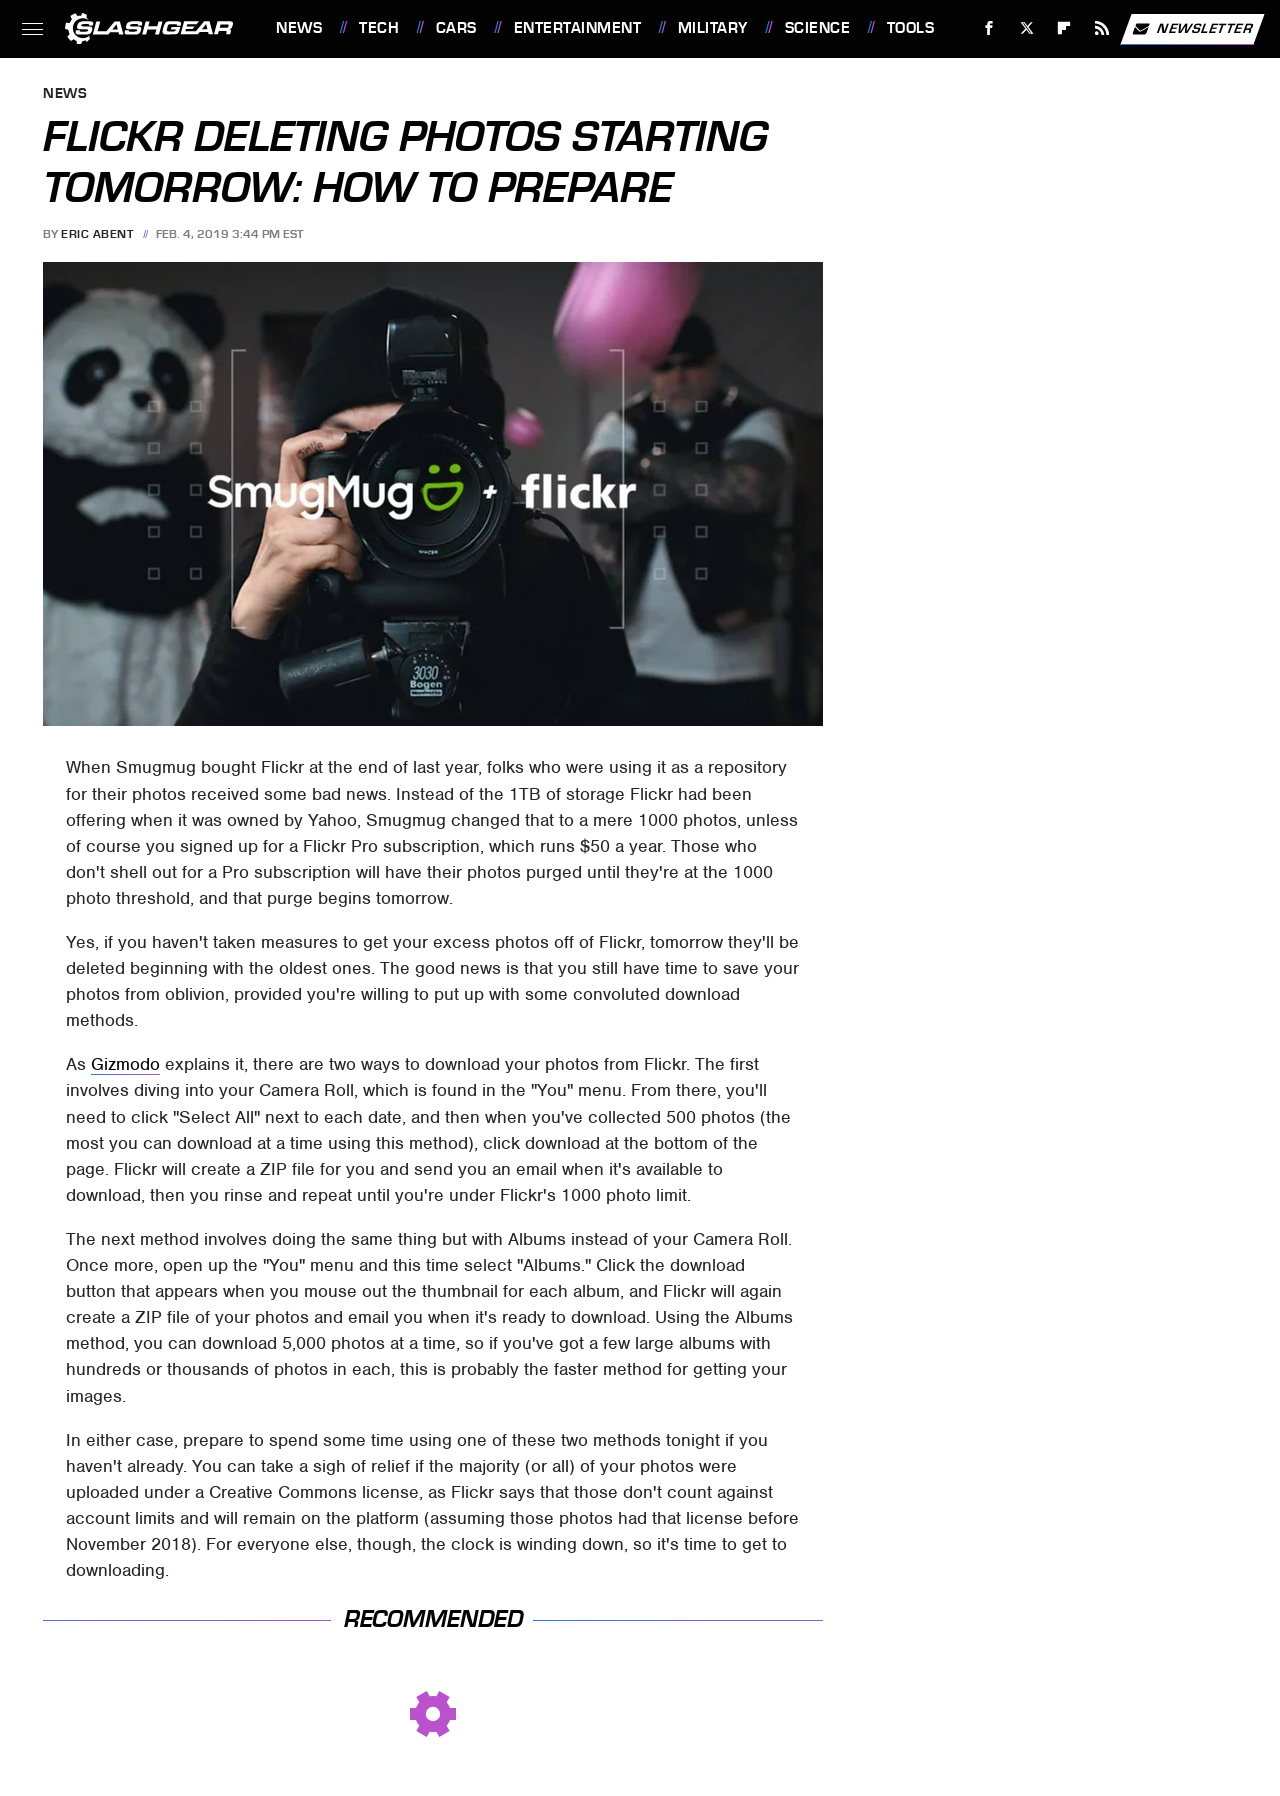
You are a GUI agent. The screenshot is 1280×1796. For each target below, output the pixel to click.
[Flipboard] (1064, 28)
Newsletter (1192, 29)
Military (713, 28)
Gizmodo (125, 1064)
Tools (911, 28)
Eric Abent (97, 234)
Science (818, 28)
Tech (379, 28)
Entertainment (578, 28)
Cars (456, 28)
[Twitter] (1026, 28)
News (299, 28)
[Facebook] (989, 28)
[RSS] (1102, 28)
